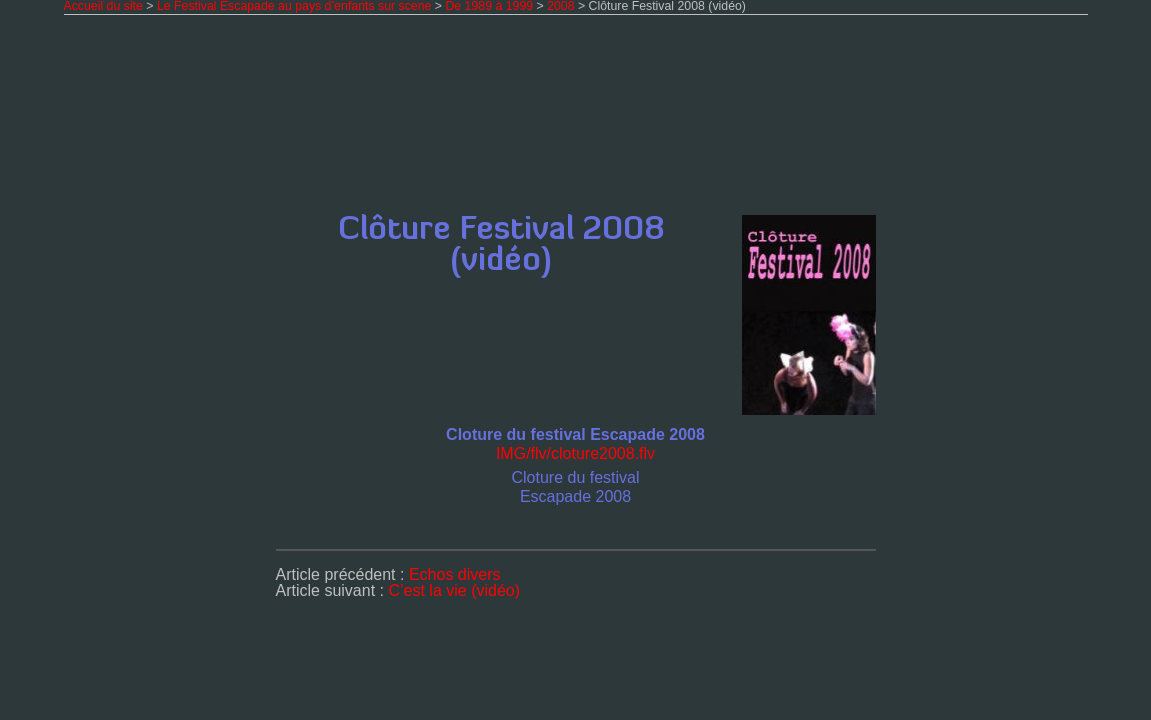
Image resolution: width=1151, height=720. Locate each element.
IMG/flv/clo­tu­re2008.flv (575, 453)
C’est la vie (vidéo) (454, 590)
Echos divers (455, 574)
